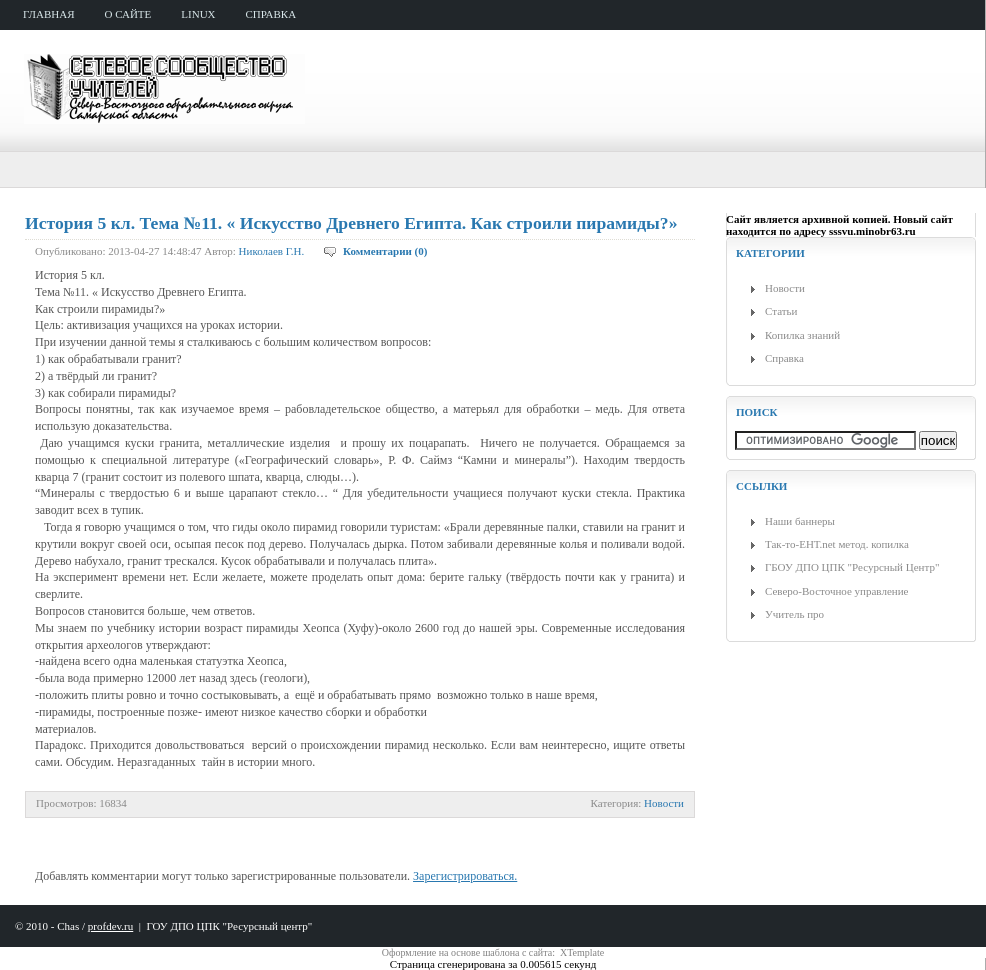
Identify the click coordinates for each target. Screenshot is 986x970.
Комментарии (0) (385, 251)
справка (271, 14)
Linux (198, 14)
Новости (664, 803)
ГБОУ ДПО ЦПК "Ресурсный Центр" (852, 567)
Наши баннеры (800, 521)
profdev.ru (110, 926)
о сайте (128, 14)
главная (49, 14)
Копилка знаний (802, 335)
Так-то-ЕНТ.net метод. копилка (837, 544)
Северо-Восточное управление (836, 591)
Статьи (781, 311)
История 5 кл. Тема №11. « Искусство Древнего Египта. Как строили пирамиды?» (351, 223)
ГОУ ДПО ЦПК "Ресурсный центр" (229, 926)
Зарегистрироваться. (465, 876)
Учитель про (794, 614)
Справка (784, 358)
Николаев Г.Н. (272, 251)
